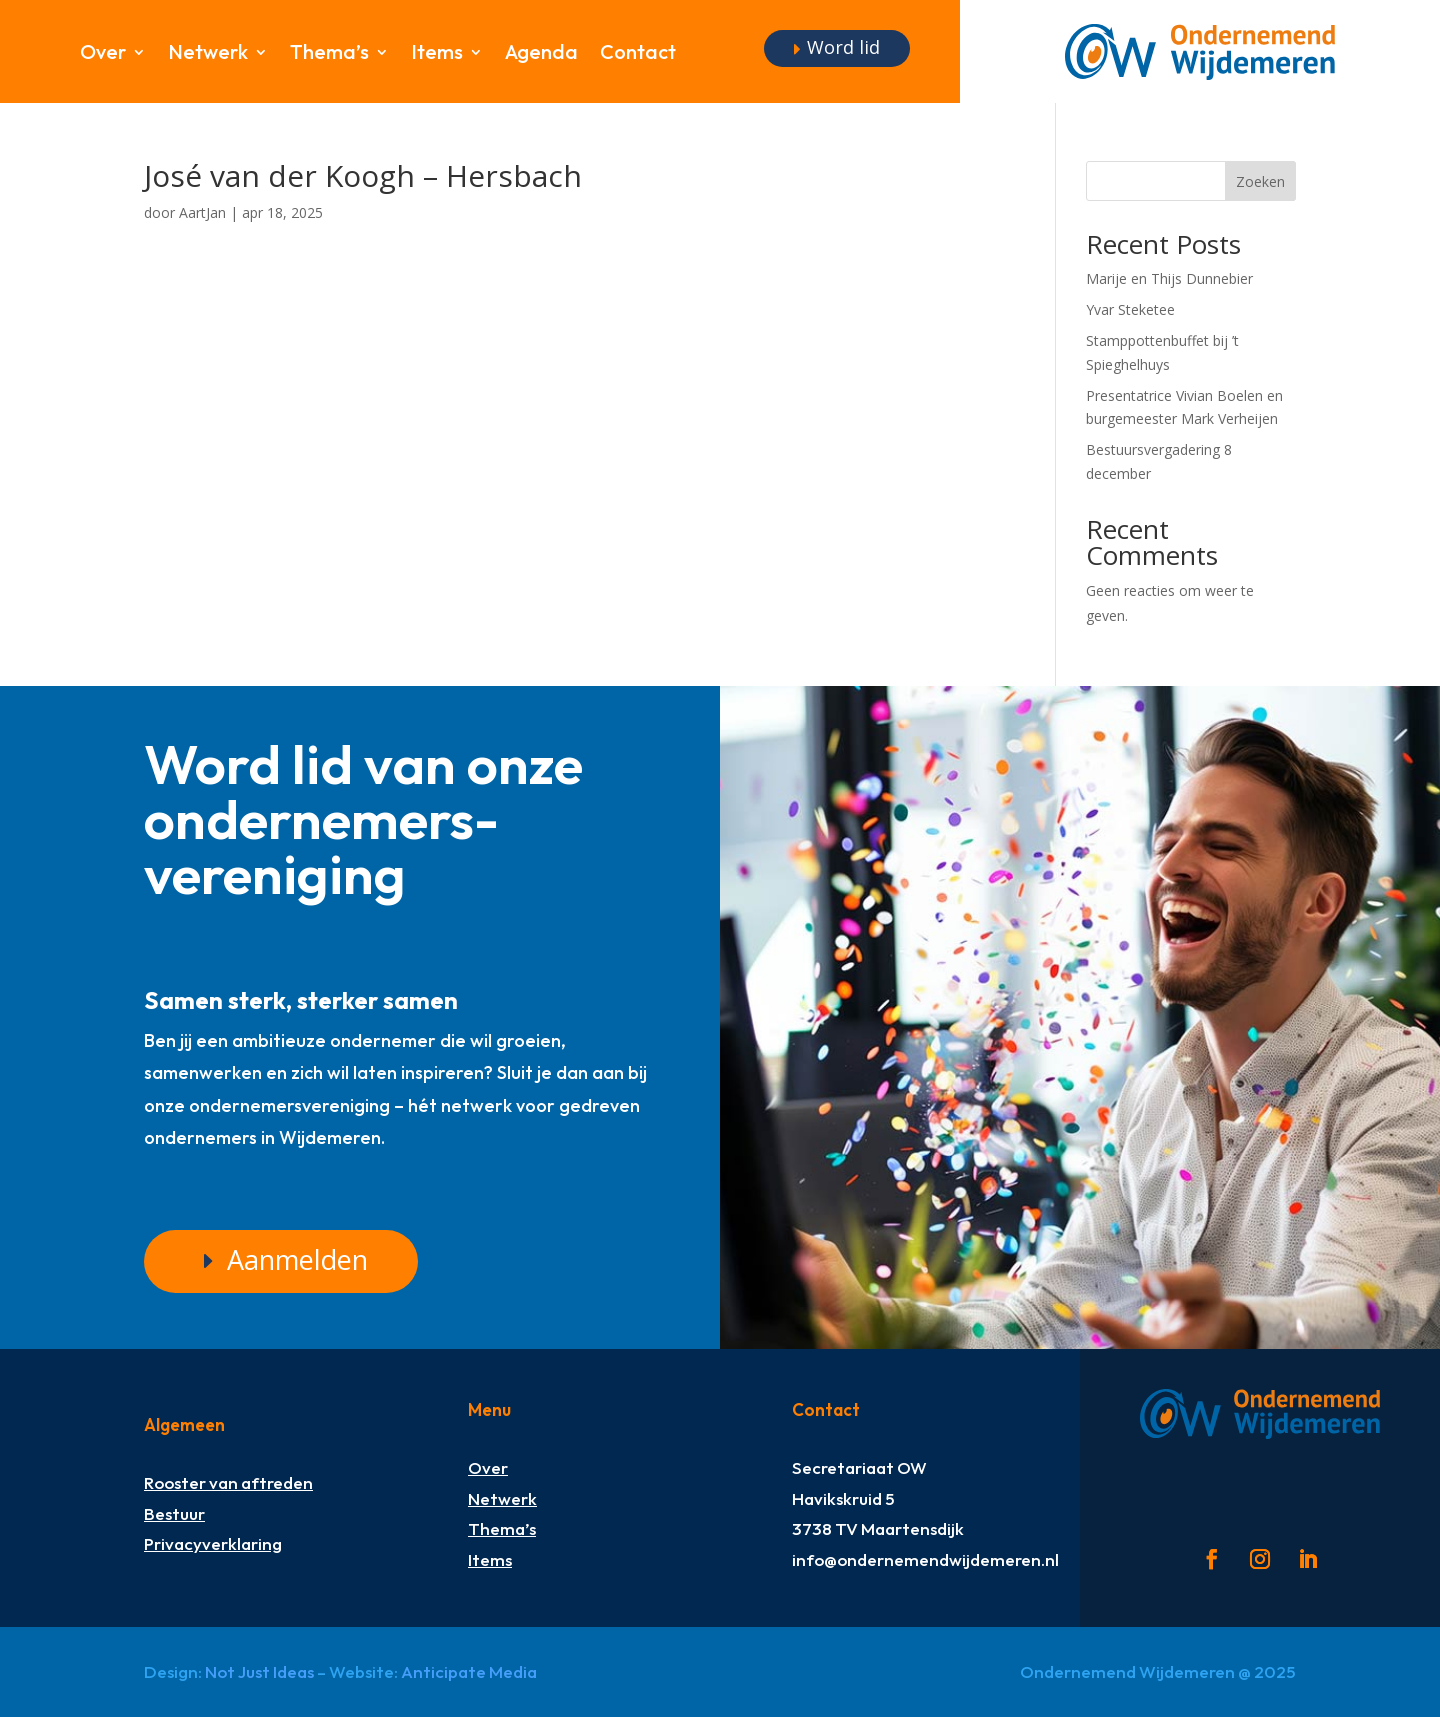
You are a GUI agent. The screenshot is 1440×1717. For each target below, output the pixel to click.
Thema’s (329, 54)
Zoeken (1260, 181)
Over (103, 54)
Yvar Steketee (1130, 309)
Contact (638, 54)
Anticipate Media (469, 1671)
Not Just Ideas (259, 1671)
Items (437, 54)
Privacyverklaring (213, 1543)
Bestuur (174, 1513)
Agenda (541, 54)
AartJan (202, 212)
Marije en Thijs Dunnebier (1169, 278)
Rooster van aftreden (228, 1482)
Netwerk (208, 54)
